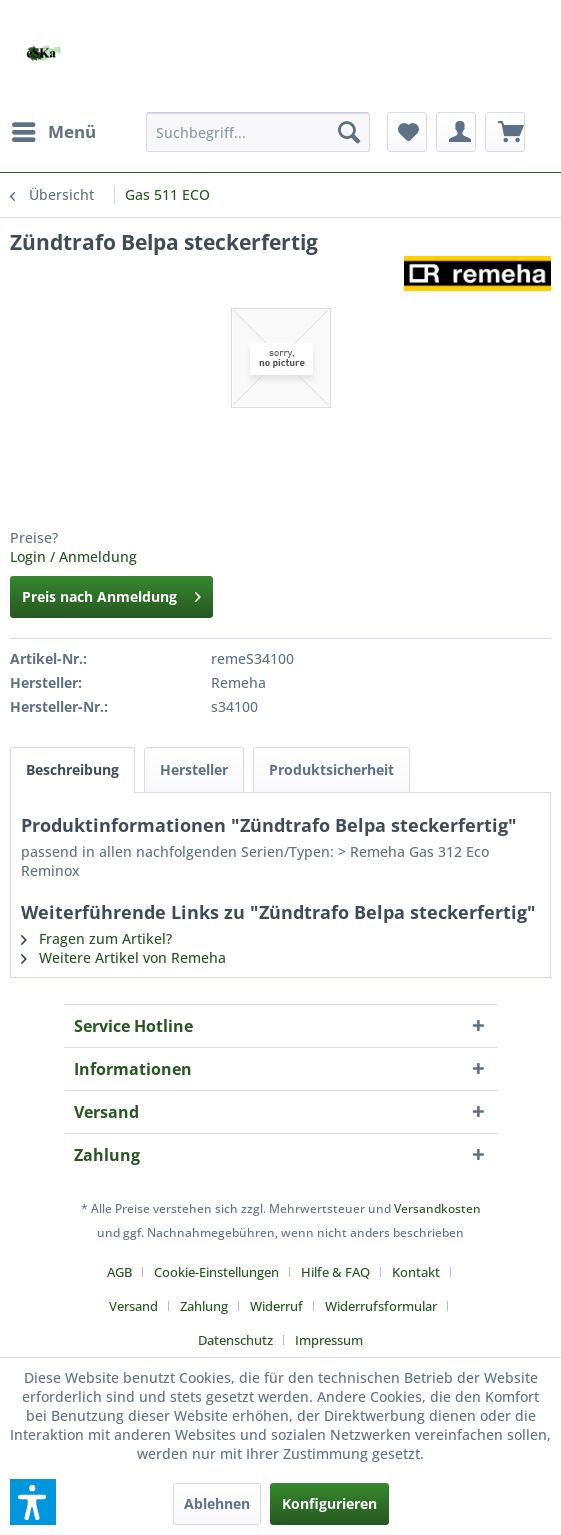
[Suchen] (349, 132)
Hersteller (194, 769)
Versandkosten (437, 1208)
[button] (33, 1502)
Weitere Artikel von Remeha (123, 957)
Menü (54, 129)
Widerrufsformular (381, 1306)
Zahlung (204, 1306)
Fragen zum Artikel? (96, 938)
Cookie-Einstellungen (216, 1272)
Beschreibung (72, 769)
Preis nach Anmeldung (111, 593)
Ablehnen (217, 1503)
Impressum (329, 1340)
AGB (119, 1272)
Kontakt (416, 1272)
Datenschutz (235, 1340)
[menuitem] (53, 132)
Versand (133, 1306)
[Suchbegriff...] (258, 132)
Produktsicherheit (331, 769)
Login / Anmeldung (73, 556)
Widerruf (276, 1306)
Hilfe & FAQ (335, 1272)
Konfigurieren (329, 1503)
